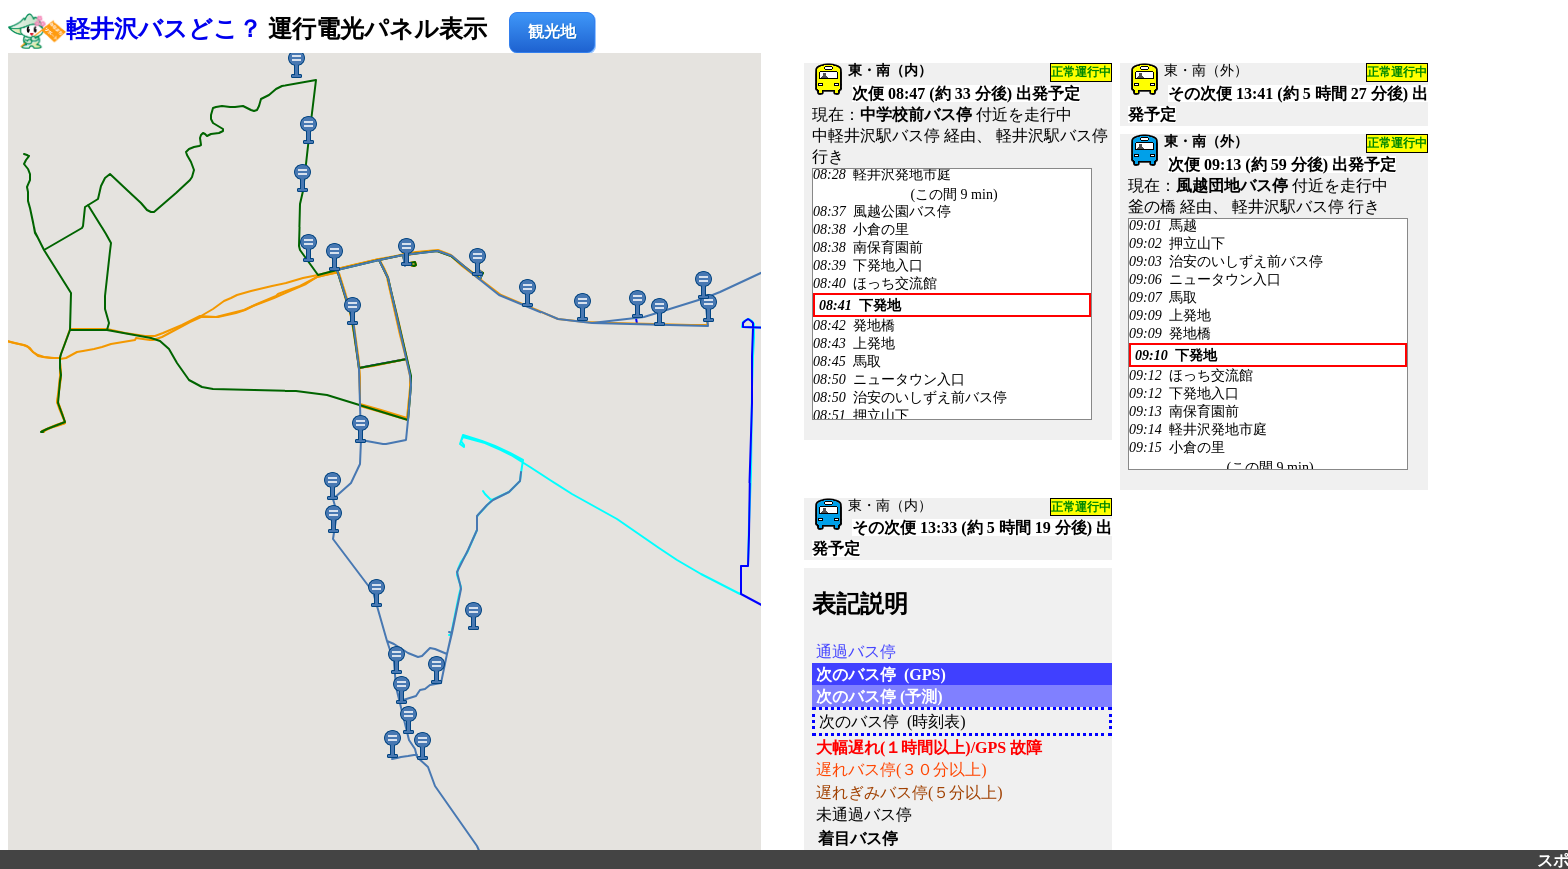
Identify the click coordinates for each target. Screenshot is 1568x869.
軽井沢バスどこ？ (164, 29)
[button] (477, 260)
